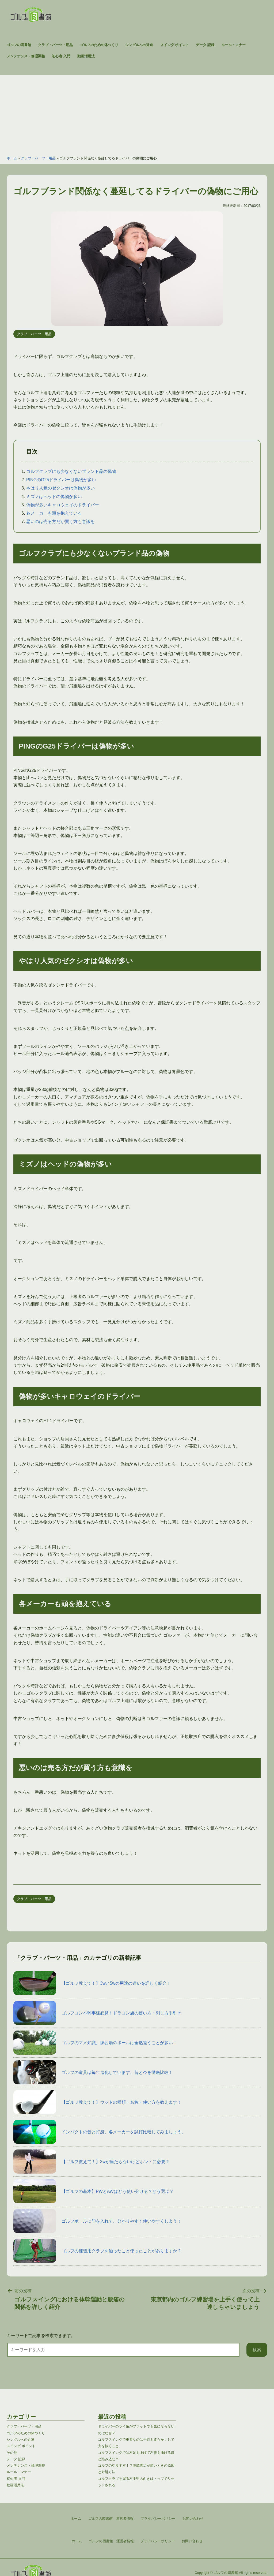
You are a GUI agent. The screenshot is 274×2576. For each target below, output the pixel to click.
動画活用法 (86, 56)
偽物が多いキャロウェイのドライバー (62, 505)
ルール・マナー (233, 45)
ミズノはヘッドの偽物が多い (54, 496)
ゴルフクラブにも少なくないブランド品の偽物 (71, 471)
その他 (12, 2453)
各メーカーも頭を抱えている (54, 513)
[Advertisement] (137, 112)
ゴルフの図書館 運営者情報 (111, 2541)
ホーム (12, 158)
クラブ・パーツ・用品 (55, 45)
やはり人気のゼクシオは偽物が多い (60, 488)
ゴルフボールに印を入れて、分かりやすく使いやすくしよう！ (97, 2221)
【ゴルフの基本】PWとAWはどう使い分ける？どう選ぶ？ (93, 2191)
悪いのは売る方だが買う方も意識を (60, 521)
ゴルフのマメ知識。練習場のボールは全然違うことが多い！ (95, 2043)
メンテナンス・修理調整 (26, 56)
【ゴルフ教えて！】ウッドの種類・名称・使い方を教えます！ (97, 2102)
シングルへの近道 (139, 45)
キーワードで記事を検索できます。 (41, 2335)
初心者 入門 (61, 56)
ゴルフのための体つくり (99, 45)
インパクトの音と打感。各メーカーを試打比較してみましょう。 (99, 2132)
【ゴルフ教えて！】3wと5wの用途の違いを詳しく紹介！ (92, 1983)
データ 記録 (205, 45)
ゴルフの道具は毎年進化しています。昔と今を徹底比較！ (93, 2072)
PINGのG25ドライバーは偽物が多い (61, 479)
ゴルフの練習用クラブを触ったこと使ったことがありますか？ (97, 2251)
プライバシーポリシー (157, 2541)
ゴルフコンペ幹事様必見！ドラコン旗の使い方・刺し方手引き (97, 2013)
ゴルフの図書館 (19, 45)
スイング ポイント (174, 45)
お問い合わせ (192, 2541)
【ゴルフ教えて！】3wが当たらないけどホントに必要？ (91, 2161)
